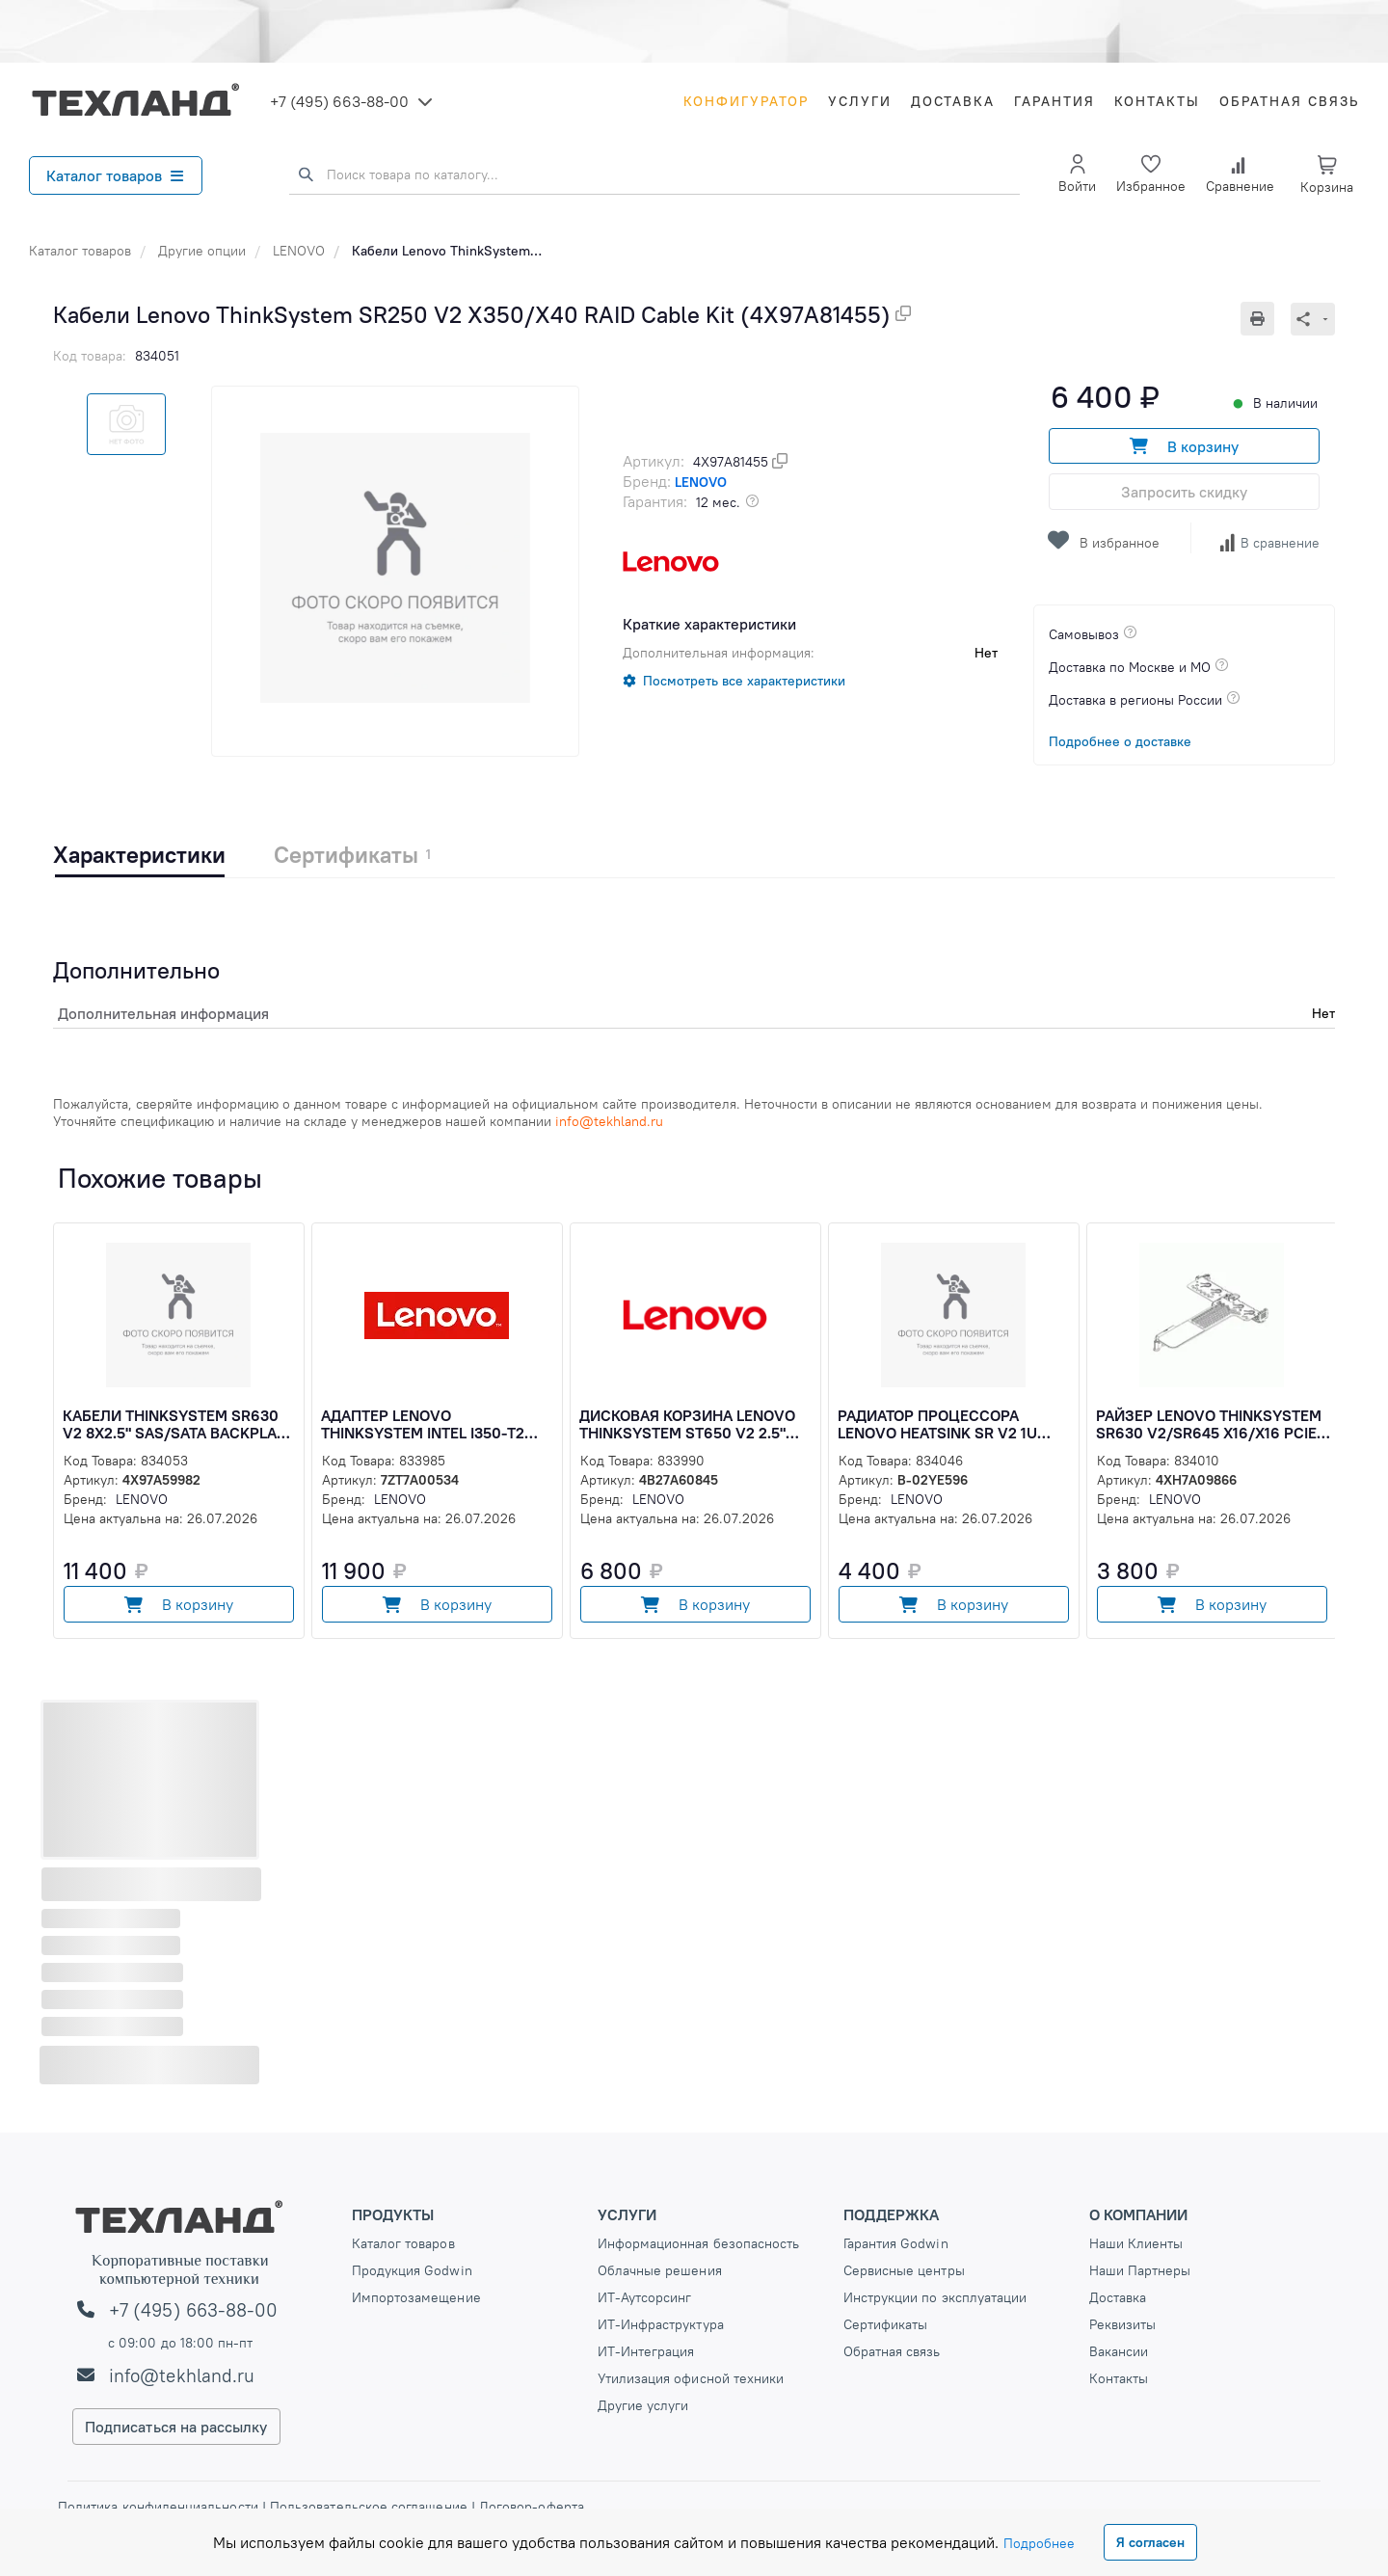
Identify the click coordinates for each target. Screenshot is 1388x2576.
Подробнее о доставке (1120, 741)
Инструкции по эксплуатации (935, 2297)
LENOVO (299, 250)
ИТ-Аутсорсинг (645, 2297)
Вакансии (1119, 2351)
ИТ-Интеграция (646, 2351)
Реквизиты (1123, 2324)
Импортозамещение (416, 2297)
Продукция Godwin (412, 2270)
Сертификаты (885, 2324)
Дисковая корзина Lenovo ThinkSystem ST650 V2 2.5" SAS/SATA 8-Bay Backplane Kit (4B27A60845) (696, 1424)
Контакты (1157, 101)
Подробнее (1039, 2543)
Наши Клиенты (1136, 2243)
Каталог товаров (114, 175)
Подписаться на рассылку (176, 2426)
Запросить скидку (1184, 491)
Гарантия (1054, 101)
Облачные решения (660, 2270)
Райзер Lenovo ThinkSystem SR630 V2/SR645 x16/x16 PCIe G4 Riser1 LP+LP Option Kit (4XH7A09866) (1208, 1424)
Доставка (953, 101)
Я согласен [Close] (1150, 2542)
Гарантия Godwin (895, 2243)
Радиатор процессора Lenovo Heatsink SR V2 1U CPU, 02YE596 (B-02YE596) (937, 1424)
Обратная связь (1289, 101)
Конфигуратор (746, 101)
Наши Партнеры (1140, 2270)
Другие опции (202, 250)
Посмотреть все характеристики (744, 680)
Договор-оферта (529, 2506)
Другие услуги (643, 2405)
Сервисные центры (904, 2270)
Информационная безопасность (699, 2243)
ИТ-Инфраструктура (661, 2324)
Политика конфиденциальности (160, 2506)
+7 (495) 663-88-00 (339, 101)
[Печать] (1266, 318)
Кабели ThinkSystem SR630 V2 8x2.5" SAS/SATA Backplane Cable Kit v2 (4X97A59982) (179, 1424)
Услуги (860, 101)
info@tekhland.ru (181, 2375)
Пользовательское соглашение (368, 2506)
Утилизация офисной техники (691, 2378)
